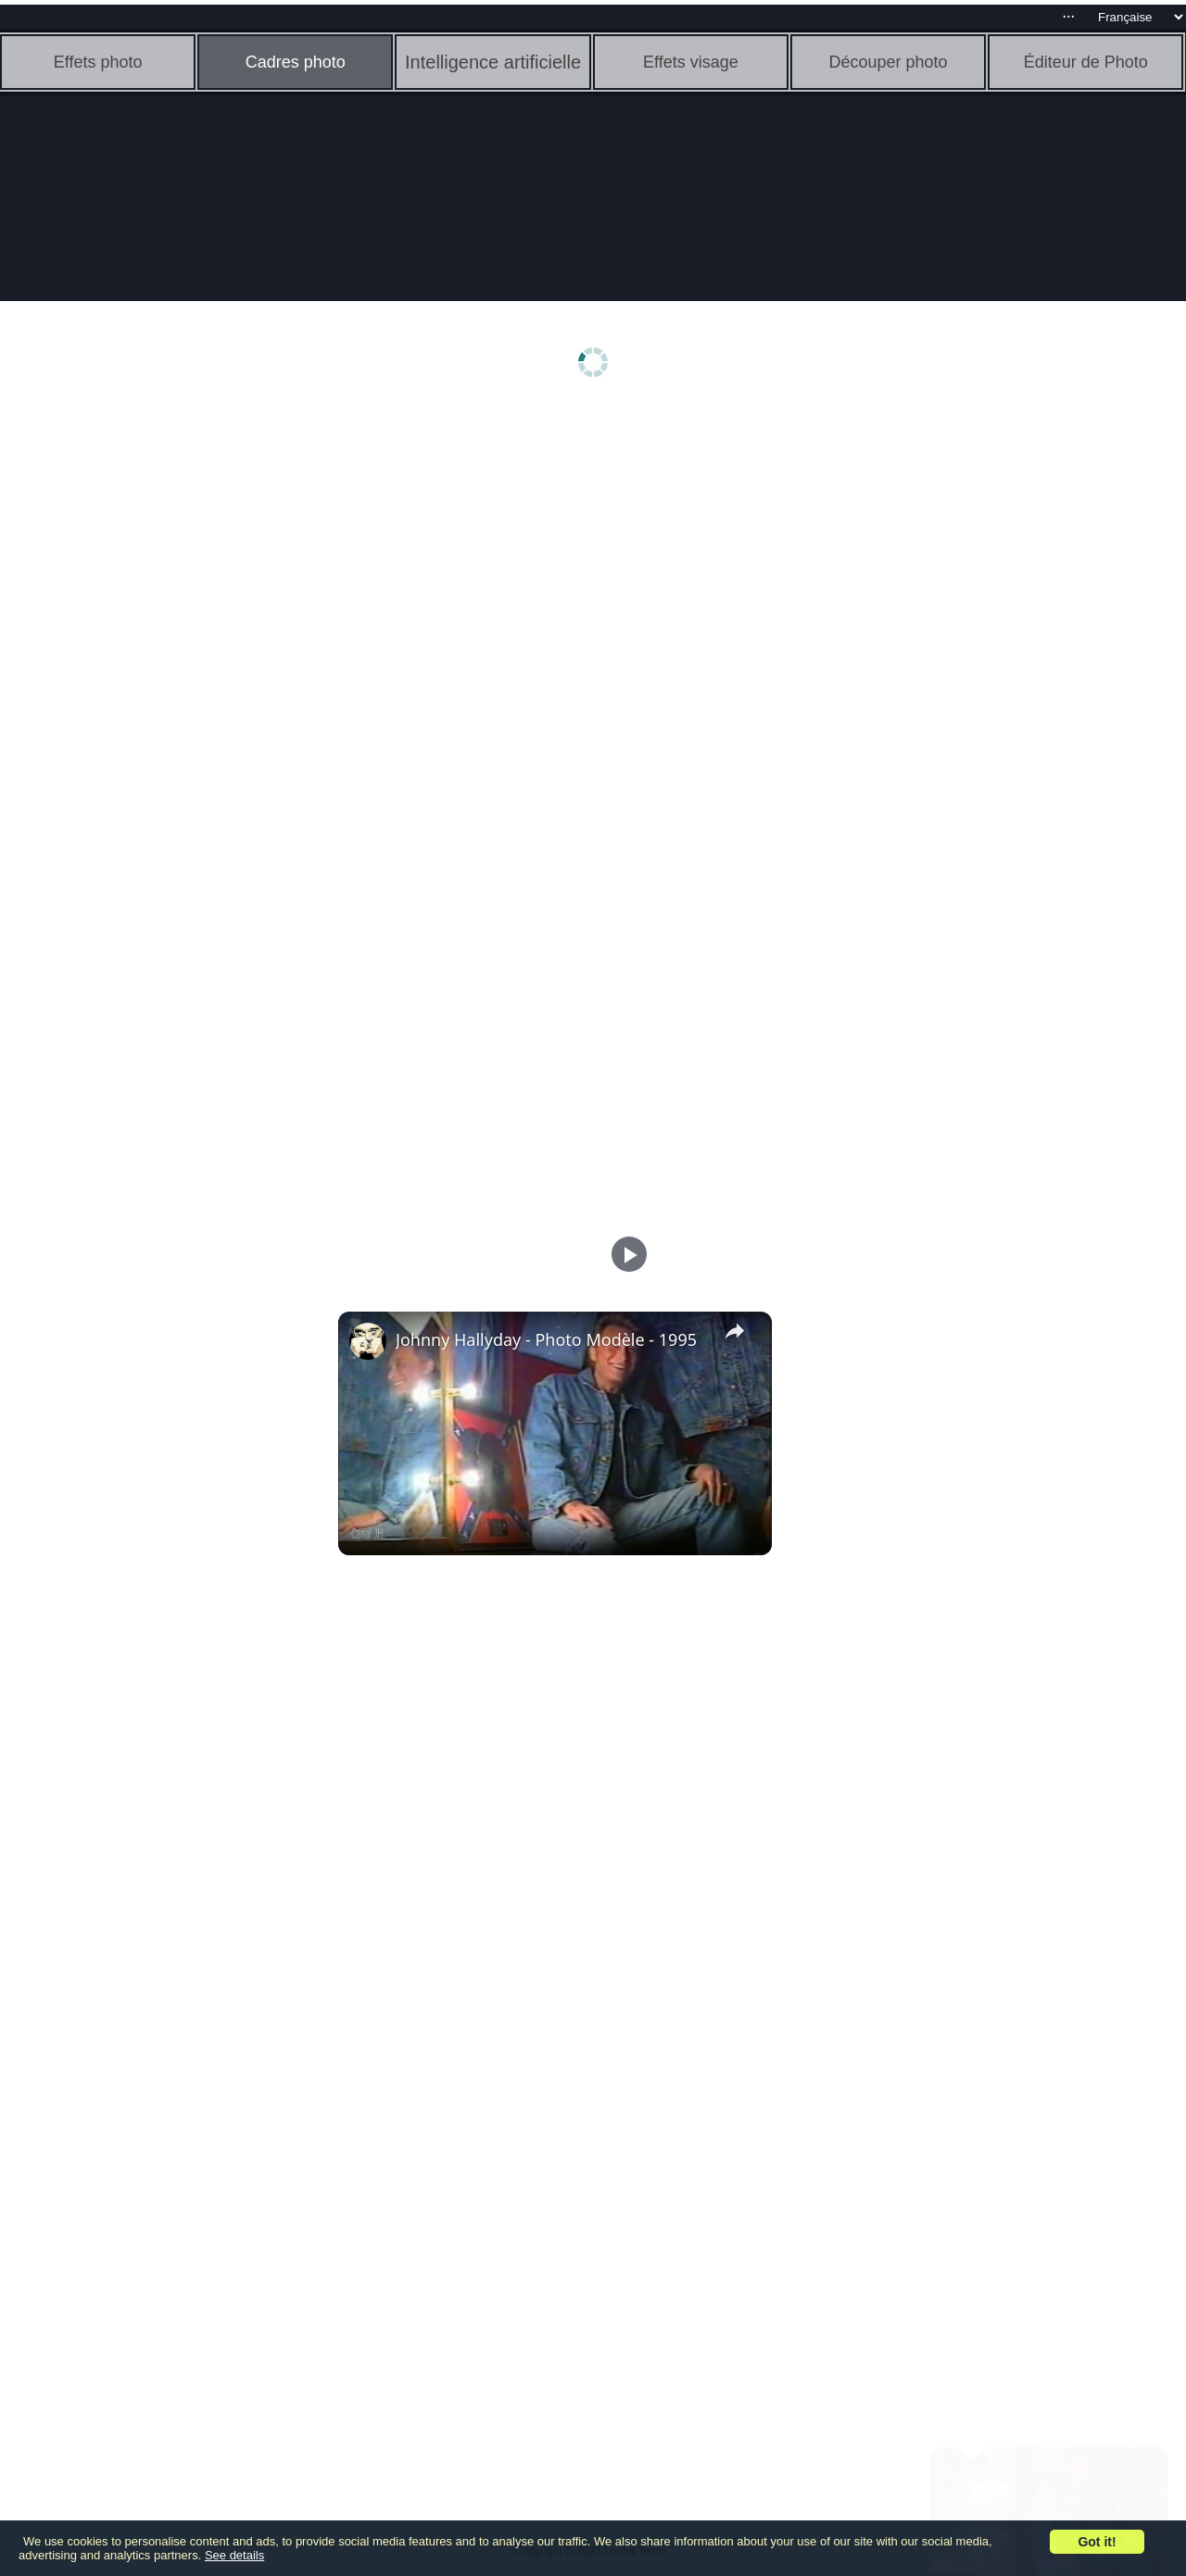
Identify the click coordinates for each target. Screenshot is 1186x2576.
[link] (367, 1341)
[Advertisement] (144, 701)
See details (234, 2555)
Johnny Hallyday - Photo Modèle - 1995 (546, 1339)
